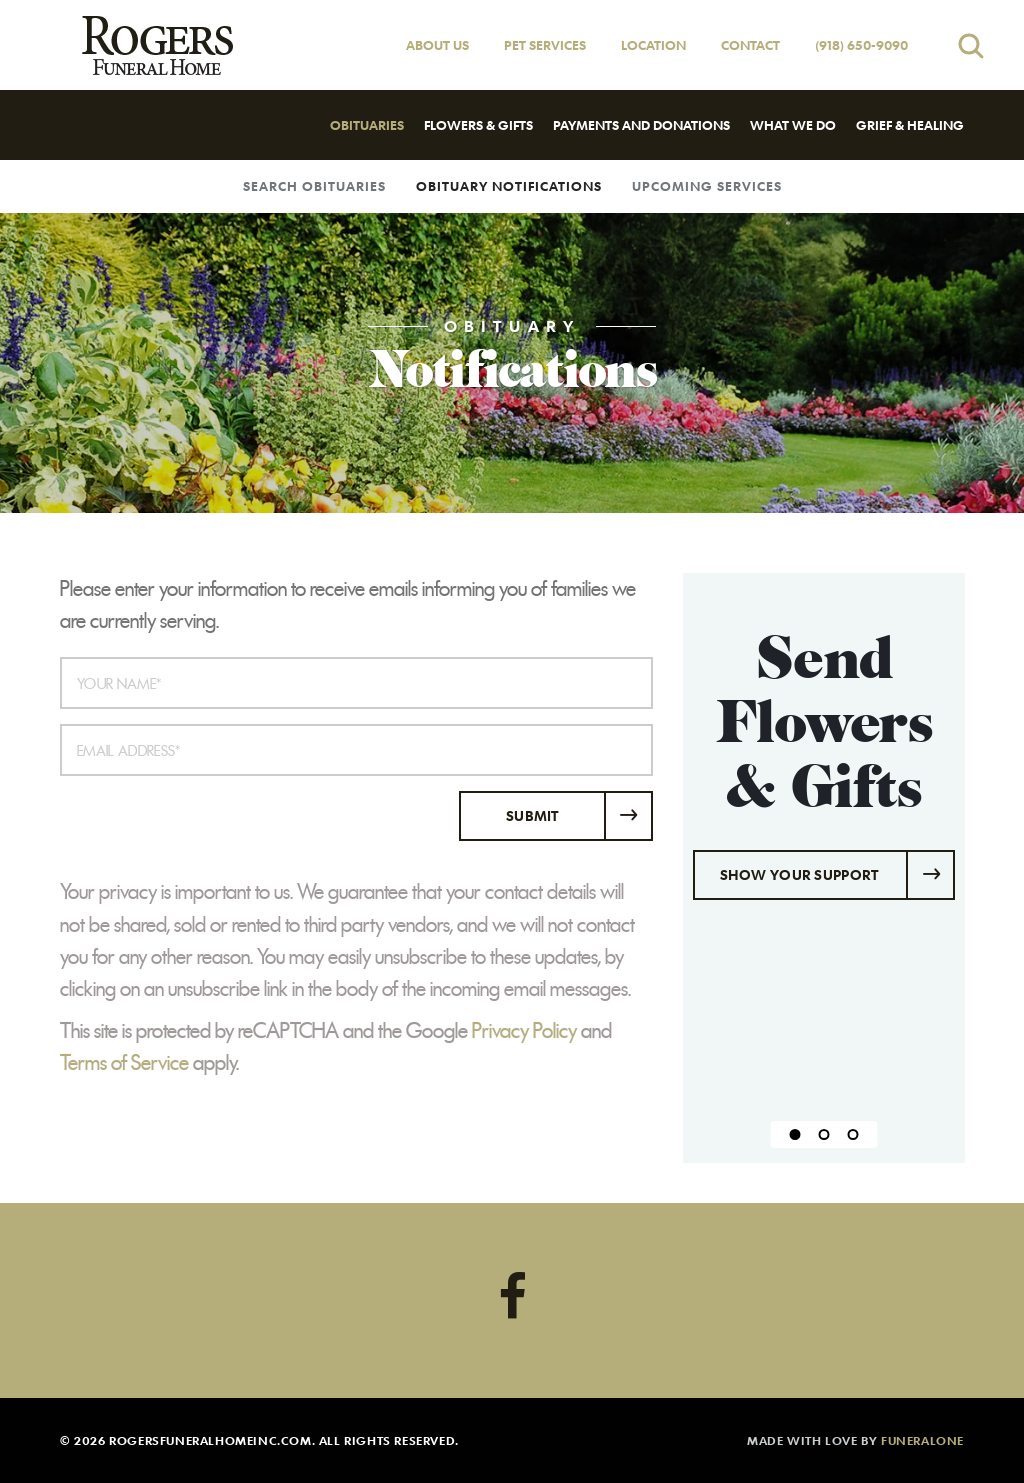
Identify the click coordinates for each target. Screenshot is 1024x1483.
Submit (532, 815)
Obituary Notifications (509, 186)
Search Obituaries (314, 186)
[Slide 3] (852, 1134)
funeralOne (922, 1440)
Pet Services (545, 45)
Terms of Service (124, 1063)
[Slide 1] (794, 1134)
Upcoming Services (707, 186)
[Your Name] (356, 683)
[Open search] (971, 45)
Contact (750, 45)
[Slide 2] (823, 1134)
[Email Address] (356, 750)
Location (653, 45)
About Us (437, 45)
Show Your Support (799, 874)
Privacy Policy (524, 1031)
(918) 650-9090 (861, 45)
